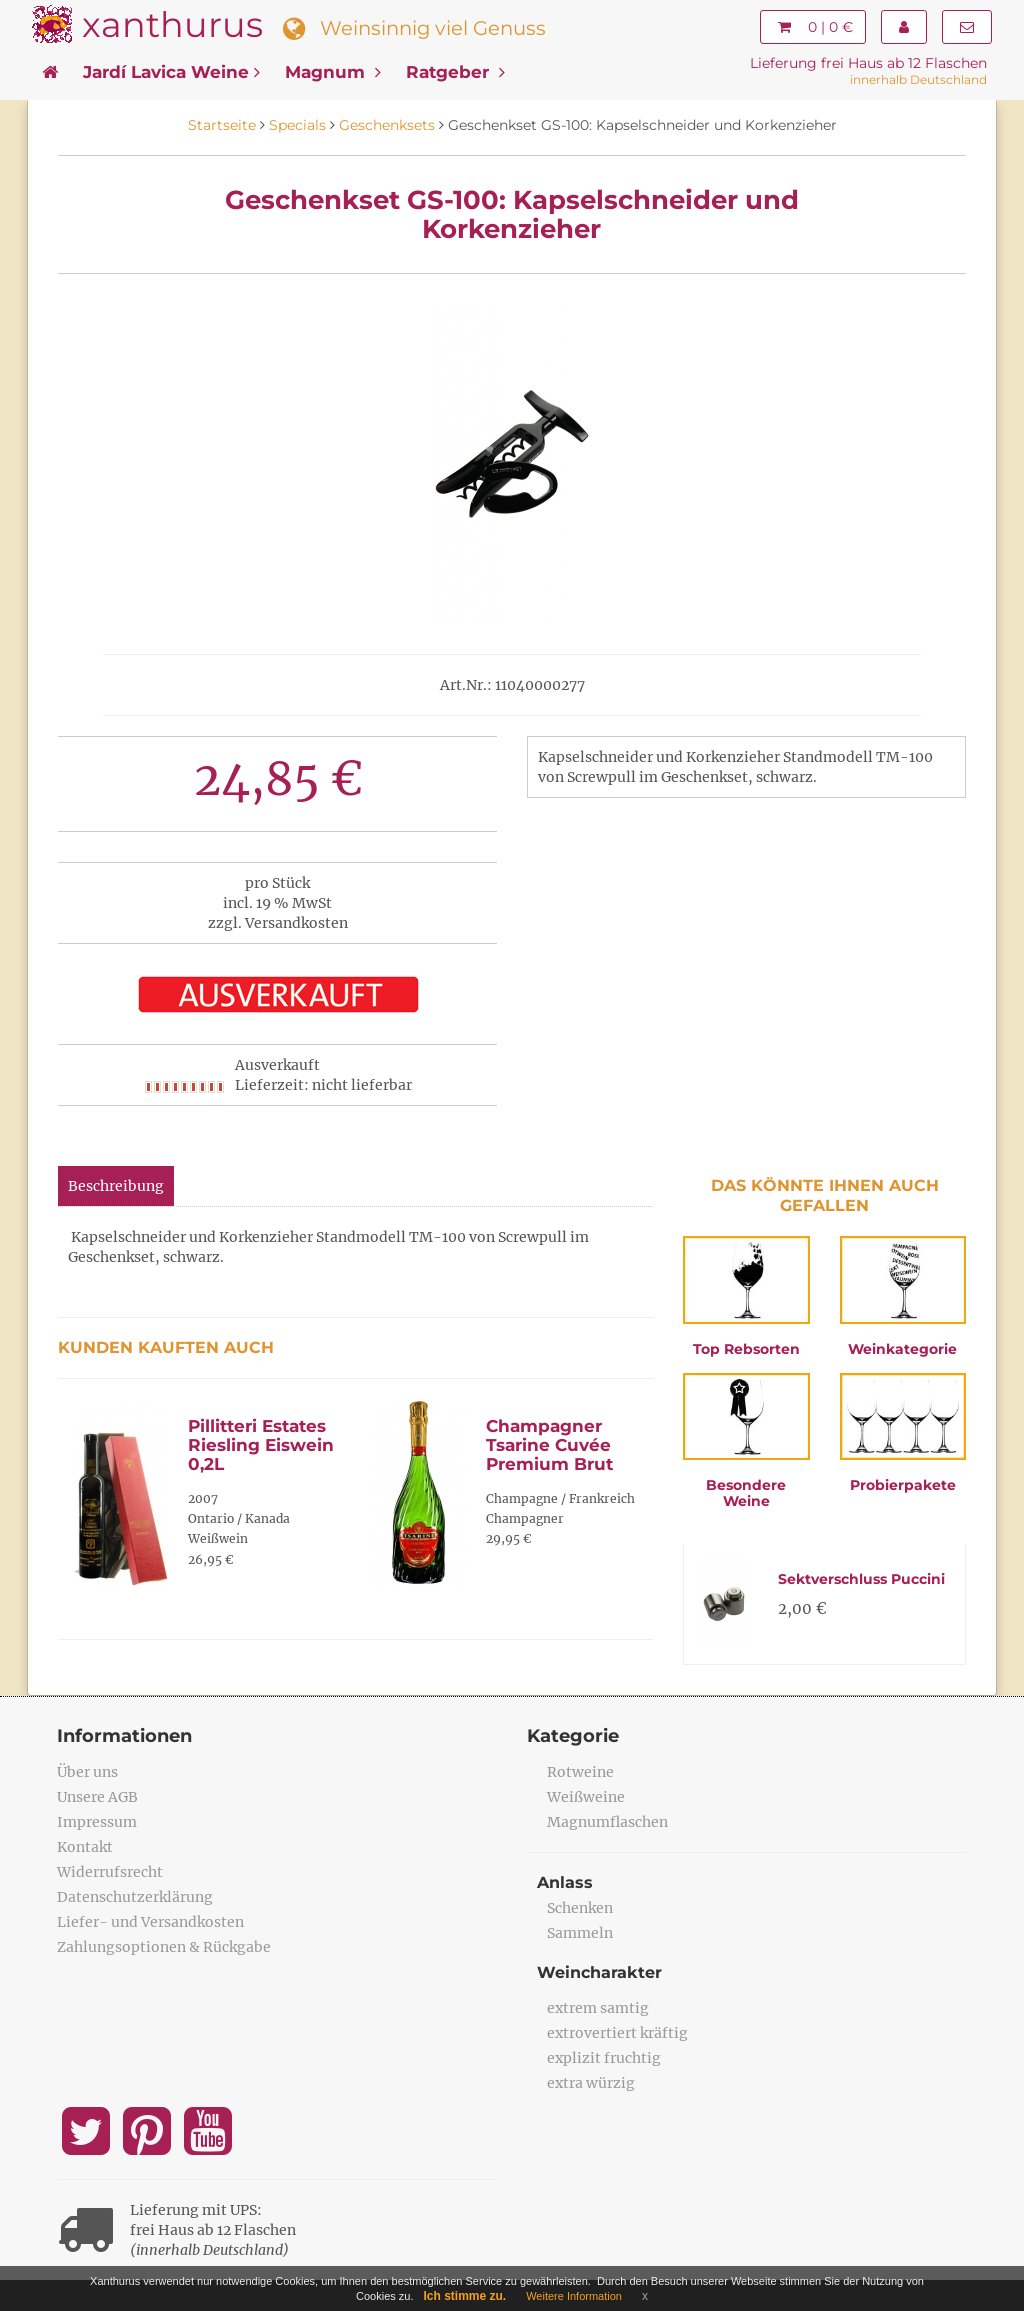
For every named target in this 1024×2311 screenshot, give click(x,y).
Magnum (333, 72)
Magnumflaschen (607, 1822)
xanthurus (172, 24)
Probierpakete (903, 1485)
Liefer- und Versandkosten (150, 1922)
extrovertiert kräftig (617, 2033)
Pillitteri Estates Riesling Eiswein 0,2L (261, 1444)
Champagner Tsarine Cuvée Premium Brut (549, 1444)
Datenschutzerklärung (135, 1897)
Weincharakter (599, 1972)
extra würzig (591, 2083)
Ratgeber (455, 72)
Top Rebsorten (746, 1349)
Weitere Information (574, 2296)
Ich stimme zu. (465, 2296)
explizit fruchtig (604, 2058)
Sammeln (580, 1933)
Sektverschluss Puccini (861, 1579)
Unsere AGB (97, 1797)
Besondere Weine (746, 1492)
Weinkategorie (902, 1349)
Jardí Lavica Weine (171, 72)
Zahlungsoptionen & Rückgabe (164, 1947)
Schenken (580, 1908)
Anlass (565, 1882)
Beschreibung (116, 1186)
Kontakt (85, 1847)
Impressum (97, 1822)
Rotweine (580, 1772)
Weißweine (586, 1797)
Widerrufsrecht (110, 1872)
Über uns (87, 1772)
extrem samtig (598, 2008)
